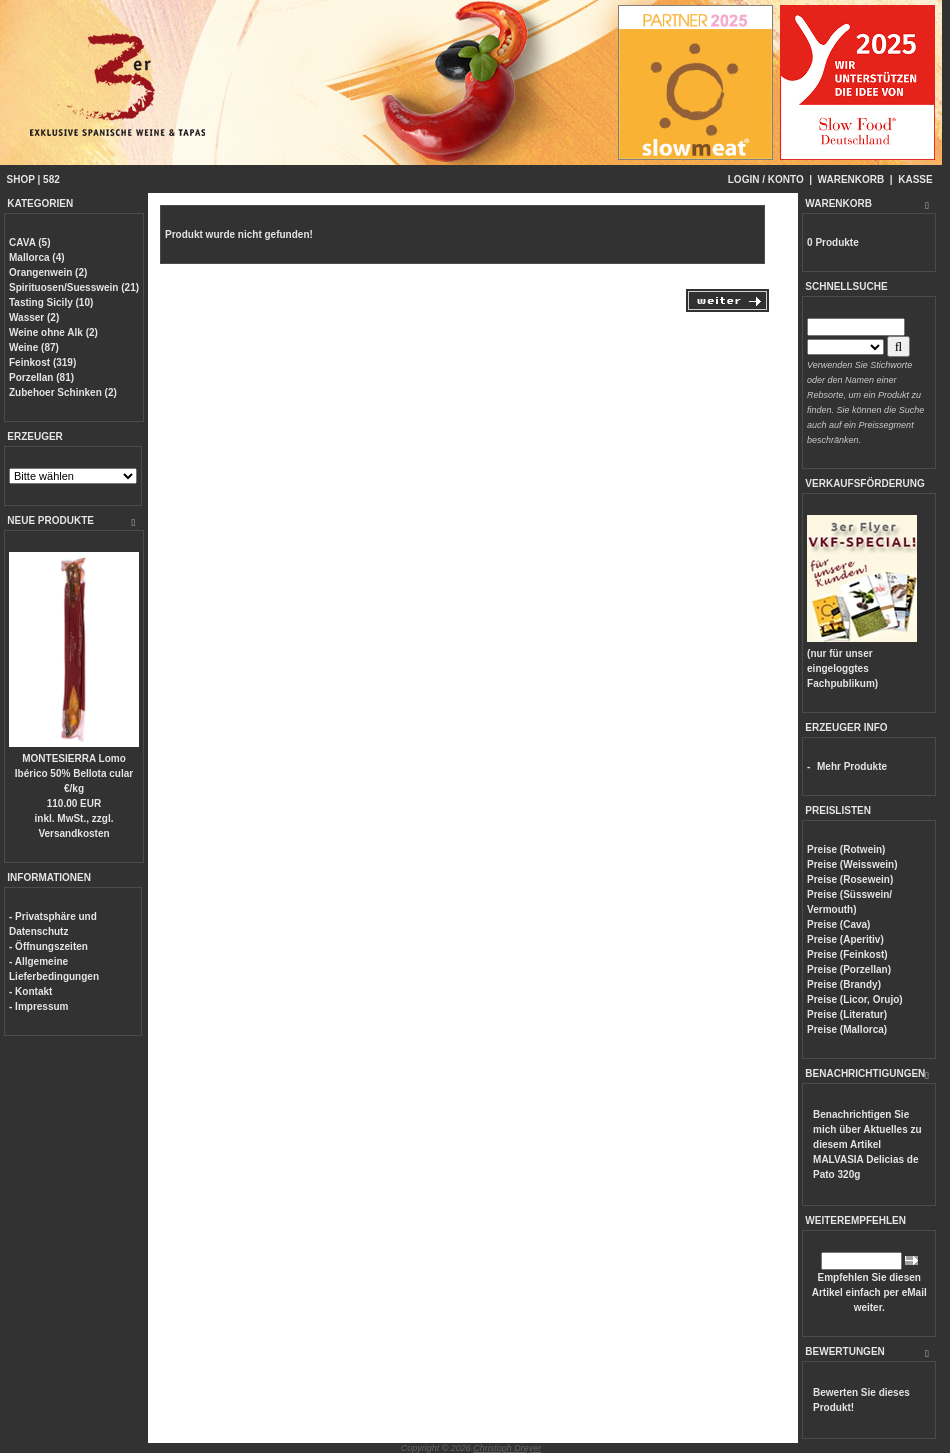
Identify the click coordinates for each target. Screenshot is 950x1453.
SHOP (21, 179)
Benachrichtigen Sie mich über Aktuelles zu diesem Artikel (867, 1144)
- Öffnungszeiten (48, 946)
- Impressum (38, 1006)
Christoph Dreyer (507, 1448)
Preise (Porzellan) (849, 969)
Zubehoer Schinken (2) (63, 392)
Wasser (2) (34, 317)
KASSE (915, 179)
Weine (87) (34, 347)
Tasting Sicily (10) (51, 302)
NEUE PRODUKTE (50, 520)
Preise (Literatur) (847, 1014)
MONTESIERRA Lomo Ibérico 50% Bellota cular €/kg (74, 773)
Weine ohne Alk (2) (53, 332)
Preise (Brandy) (844, 984)
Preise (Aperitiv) (845, 939)
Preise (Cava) (838, 924)
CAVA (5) (29, 242)
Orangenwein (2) (48, 272)
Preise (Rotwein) (846, 849)
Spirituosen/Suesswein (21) (74, 287)
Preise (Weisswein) (852, 864)
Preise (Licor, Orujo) (855, 999)
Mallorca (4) (37, 257)
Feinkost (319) (42, 362)
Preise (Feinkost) (847, 954)
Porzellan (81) (41, 377)
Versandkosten (73, 833)
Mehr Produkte (852, 766)
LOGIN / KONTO (766, 179)
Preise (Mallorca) (847, 1029)
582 (51, 179)
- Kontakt (30, 991)
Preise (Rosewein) (850, 879)
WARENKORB (851, 179)
